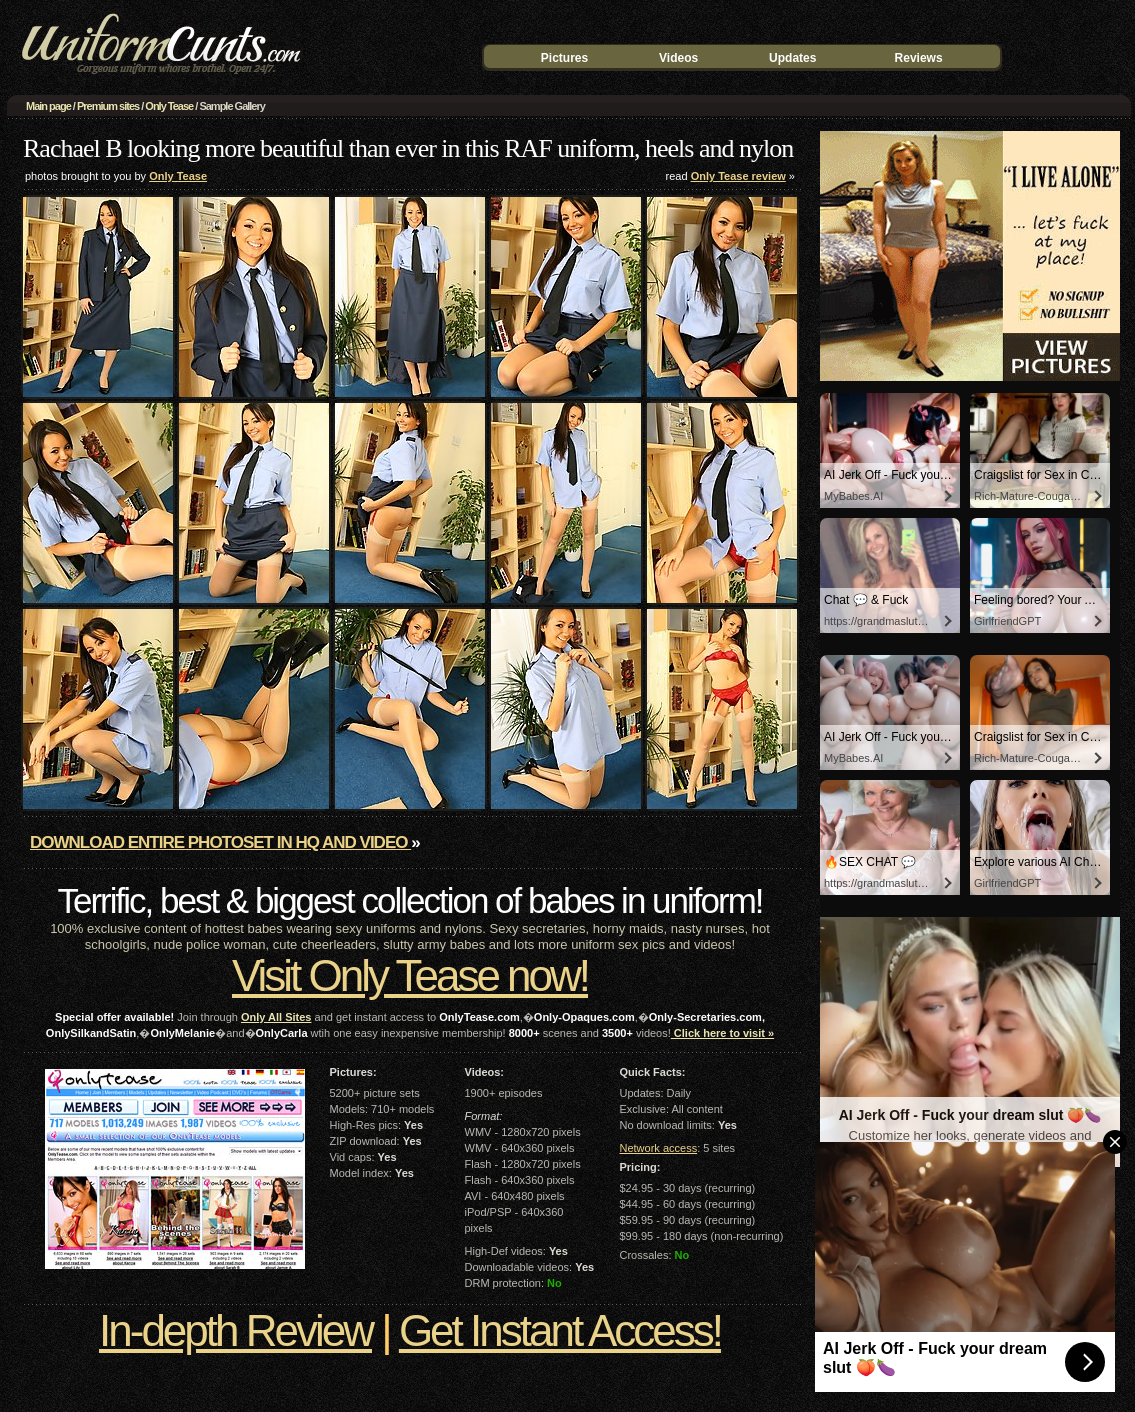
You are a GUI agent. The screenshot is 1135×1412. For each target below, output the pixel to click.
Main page (48, 106)
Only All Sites (276, 1017)
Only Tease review (738, 176)
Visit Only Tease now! (410, 975)
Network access (659, 1148)
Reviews (919, 58)
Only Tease (169, 106)
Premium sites (108, 106)
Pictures (564, 58)
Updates (792, 58)
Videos (678, 58)
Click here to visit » (722, 1033)
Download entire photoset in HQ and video (220, 842)
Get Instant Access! (560, 1330)
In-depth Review (235, 1330)
